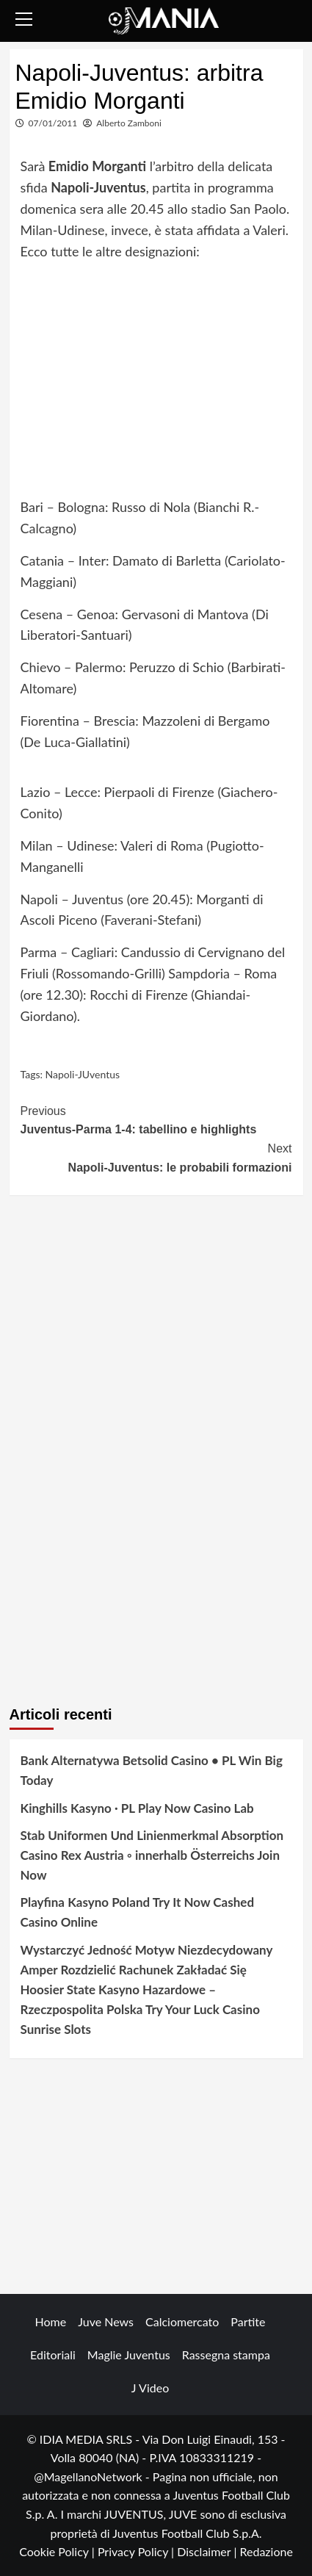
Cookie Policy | (58, 2551)
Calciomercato (182, 2321)
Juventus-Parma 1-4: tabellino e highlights (156, 1119)
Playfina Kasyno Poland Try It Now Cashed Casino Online (138, 1912)
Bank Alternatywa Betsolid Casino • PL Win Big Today (152, 1770)
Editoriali (53, 2355)
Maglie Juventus (128, 2355)
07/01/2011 (53, 123)
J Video (150, 2388)
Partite (248, 2321)
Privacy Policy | (137, 2551)
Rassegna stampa (226, 2355)
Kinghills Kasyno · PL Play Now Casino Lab (137, 1808)
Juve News (106, 2321)
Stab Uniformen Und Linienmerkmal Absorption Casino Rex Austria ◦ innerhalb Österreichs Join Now (152, 1855)
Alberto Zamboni (129, 123)
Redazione (265, 2551)
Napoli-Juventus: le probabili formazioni (156, 1156)
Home (51, 2321)
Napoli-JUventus (83, 1074)
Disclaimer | (208, 2551)
